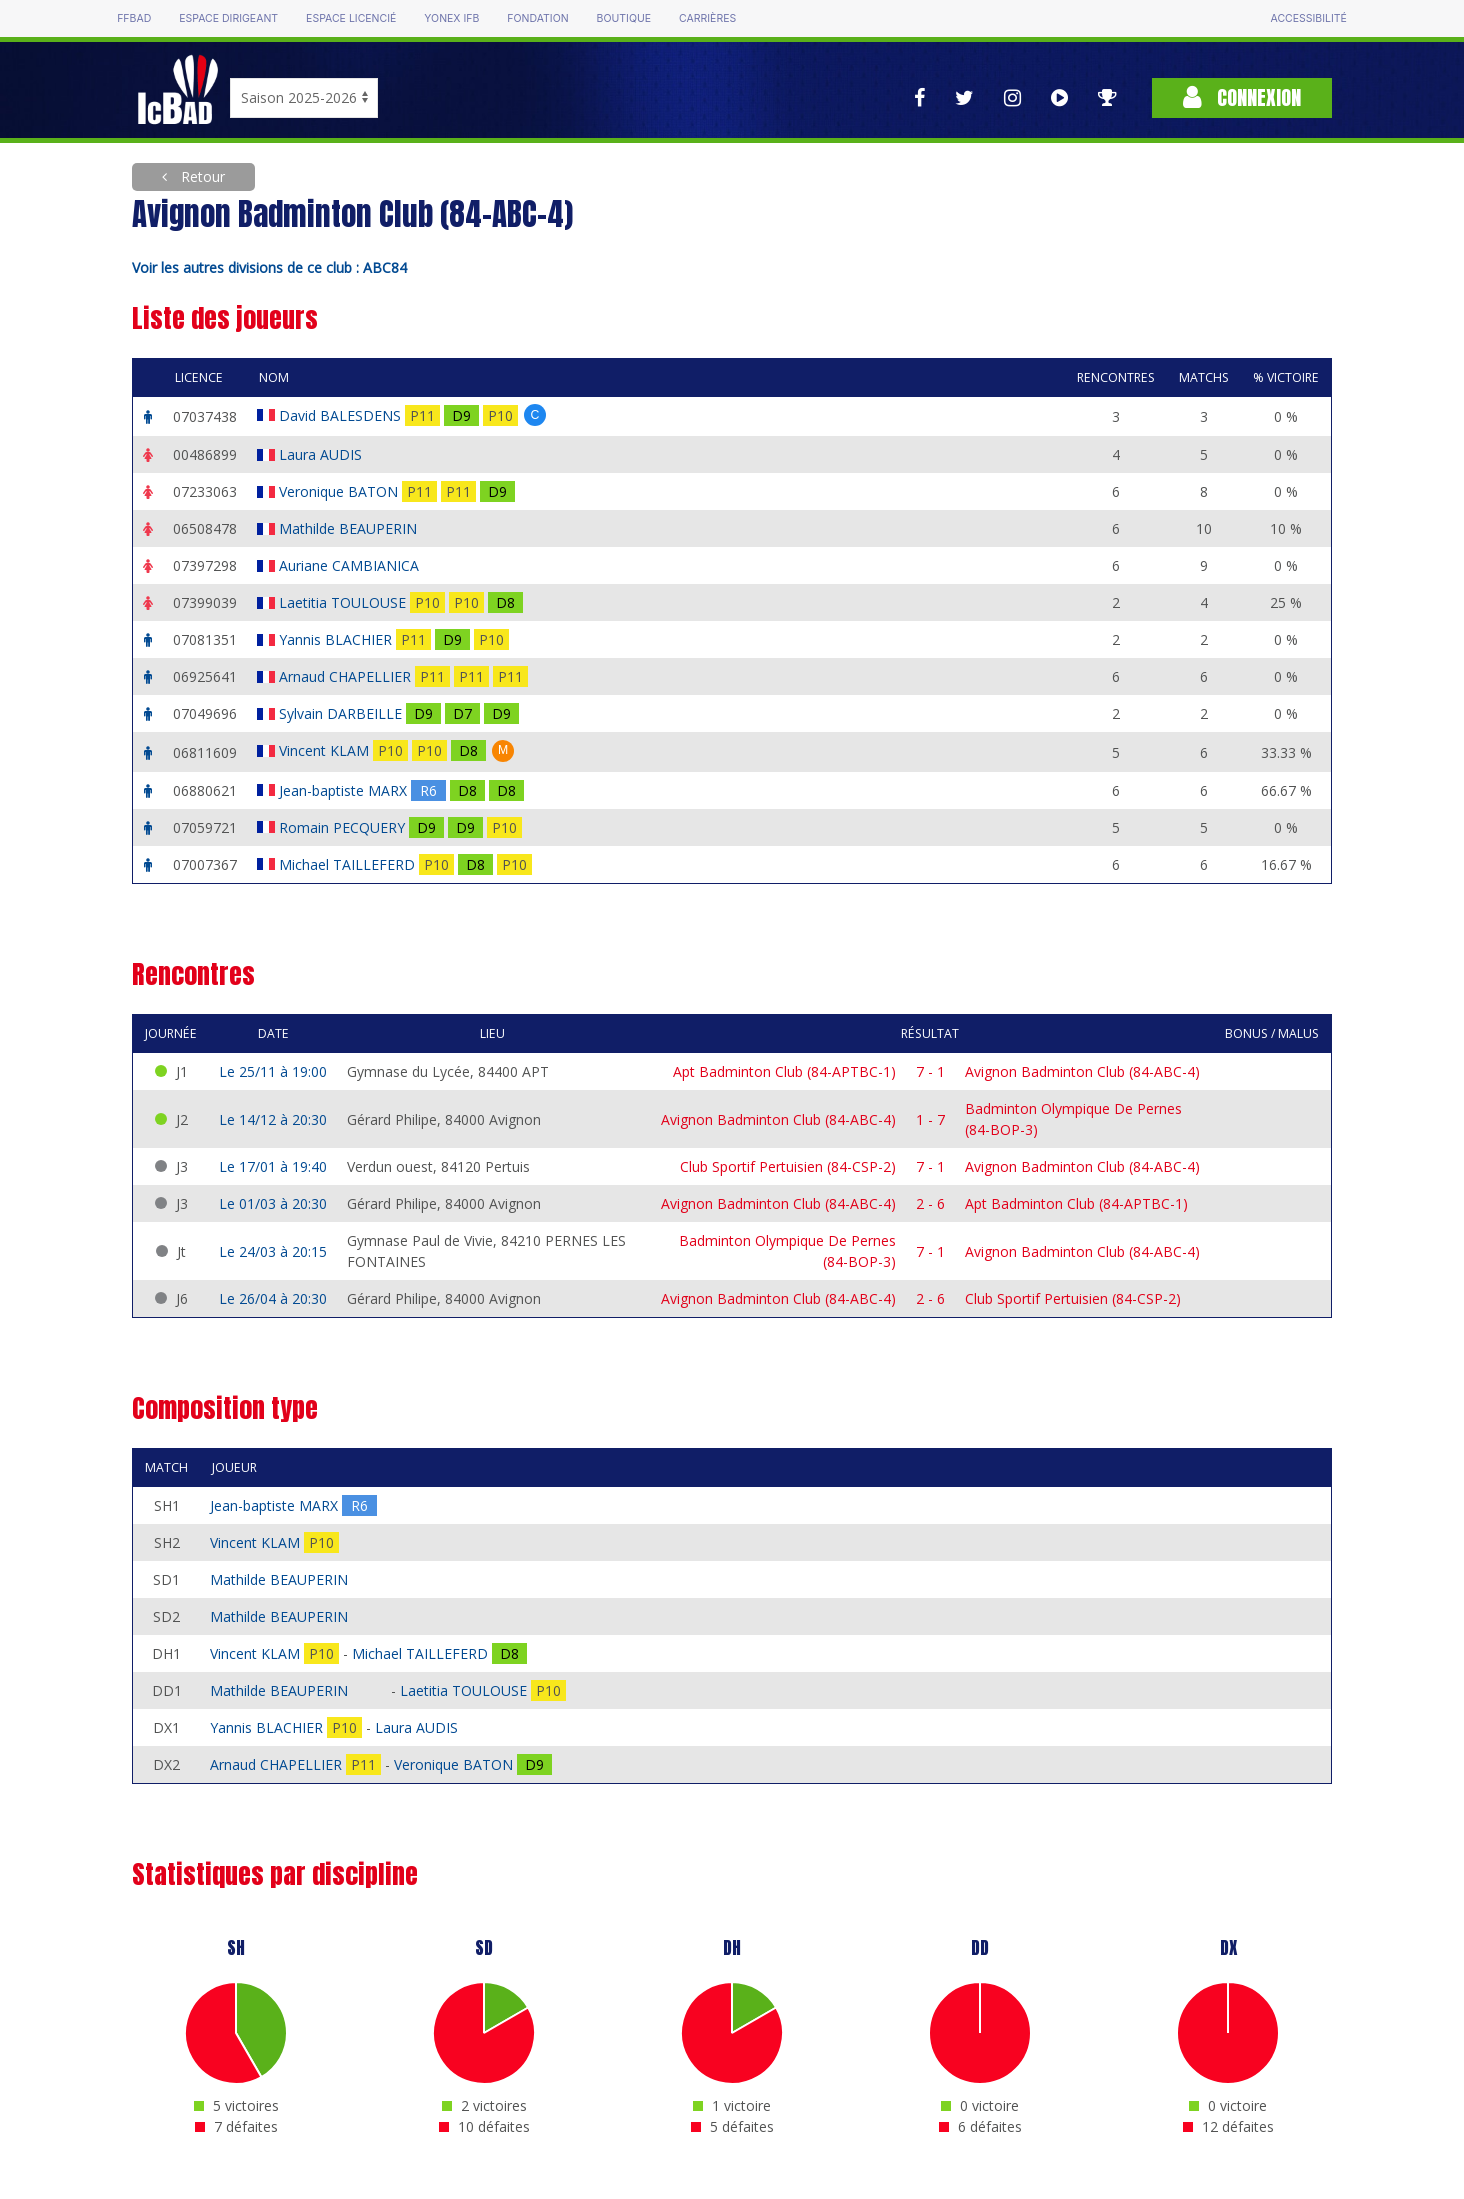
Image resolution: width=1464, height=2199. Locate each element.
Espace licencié (351, 18)
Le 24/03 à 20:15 (273, 1251)
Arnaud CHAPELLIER (347, 676)
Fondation (537, 18)
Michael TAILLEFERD (349, 864)
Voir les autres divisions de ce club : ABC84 (269, 267)
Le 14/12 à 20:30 (273, 1119)
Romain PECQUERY (344, 827)
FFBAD (134, 18)
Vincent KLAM (326, 750)
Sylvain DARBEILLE (342, 713)
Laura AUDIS (322, 454)
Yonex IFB (451, 18)
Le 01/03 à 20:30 (273, 1203)
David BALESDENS (342, 415)
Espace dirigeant (228, 18)
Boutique (624, 18)
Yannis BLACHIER (337, 639)
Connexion (1242, 97)
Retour (201, 176)
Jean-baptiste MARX (345, 790)
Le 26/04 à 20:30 (273, 1298)
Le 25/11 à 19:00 (273, 1071)
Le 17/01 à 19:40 (273, 1166)
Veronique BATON (340, 491)
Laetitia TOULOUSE (344, 602)
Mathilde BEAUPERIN (350, 528)
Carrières (707, 18)
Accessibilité (1309, 18)
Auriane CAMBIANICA (351, 565)
